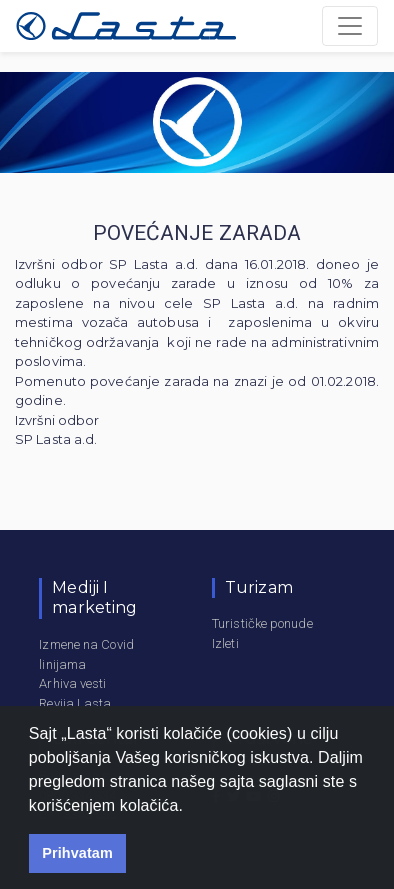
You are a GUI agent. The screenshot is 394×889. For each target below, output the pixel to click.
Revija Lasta (75, 703)
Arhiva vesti (72, 683)
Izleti (225, 643)
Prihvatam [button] (77, 853)
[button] (191, 807)
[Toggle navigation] (350, 26)
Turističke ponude (262, 623)
